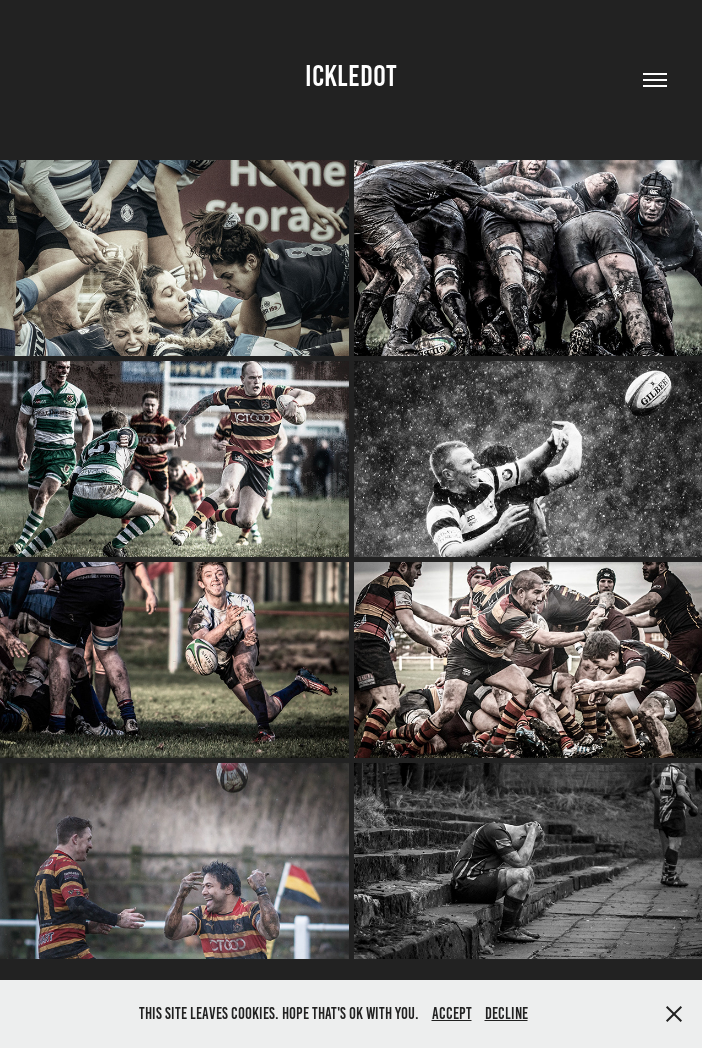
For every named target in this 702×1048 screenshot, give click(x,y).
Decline (506, 1013)
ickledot (351, 76)
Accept (452, 1013)
